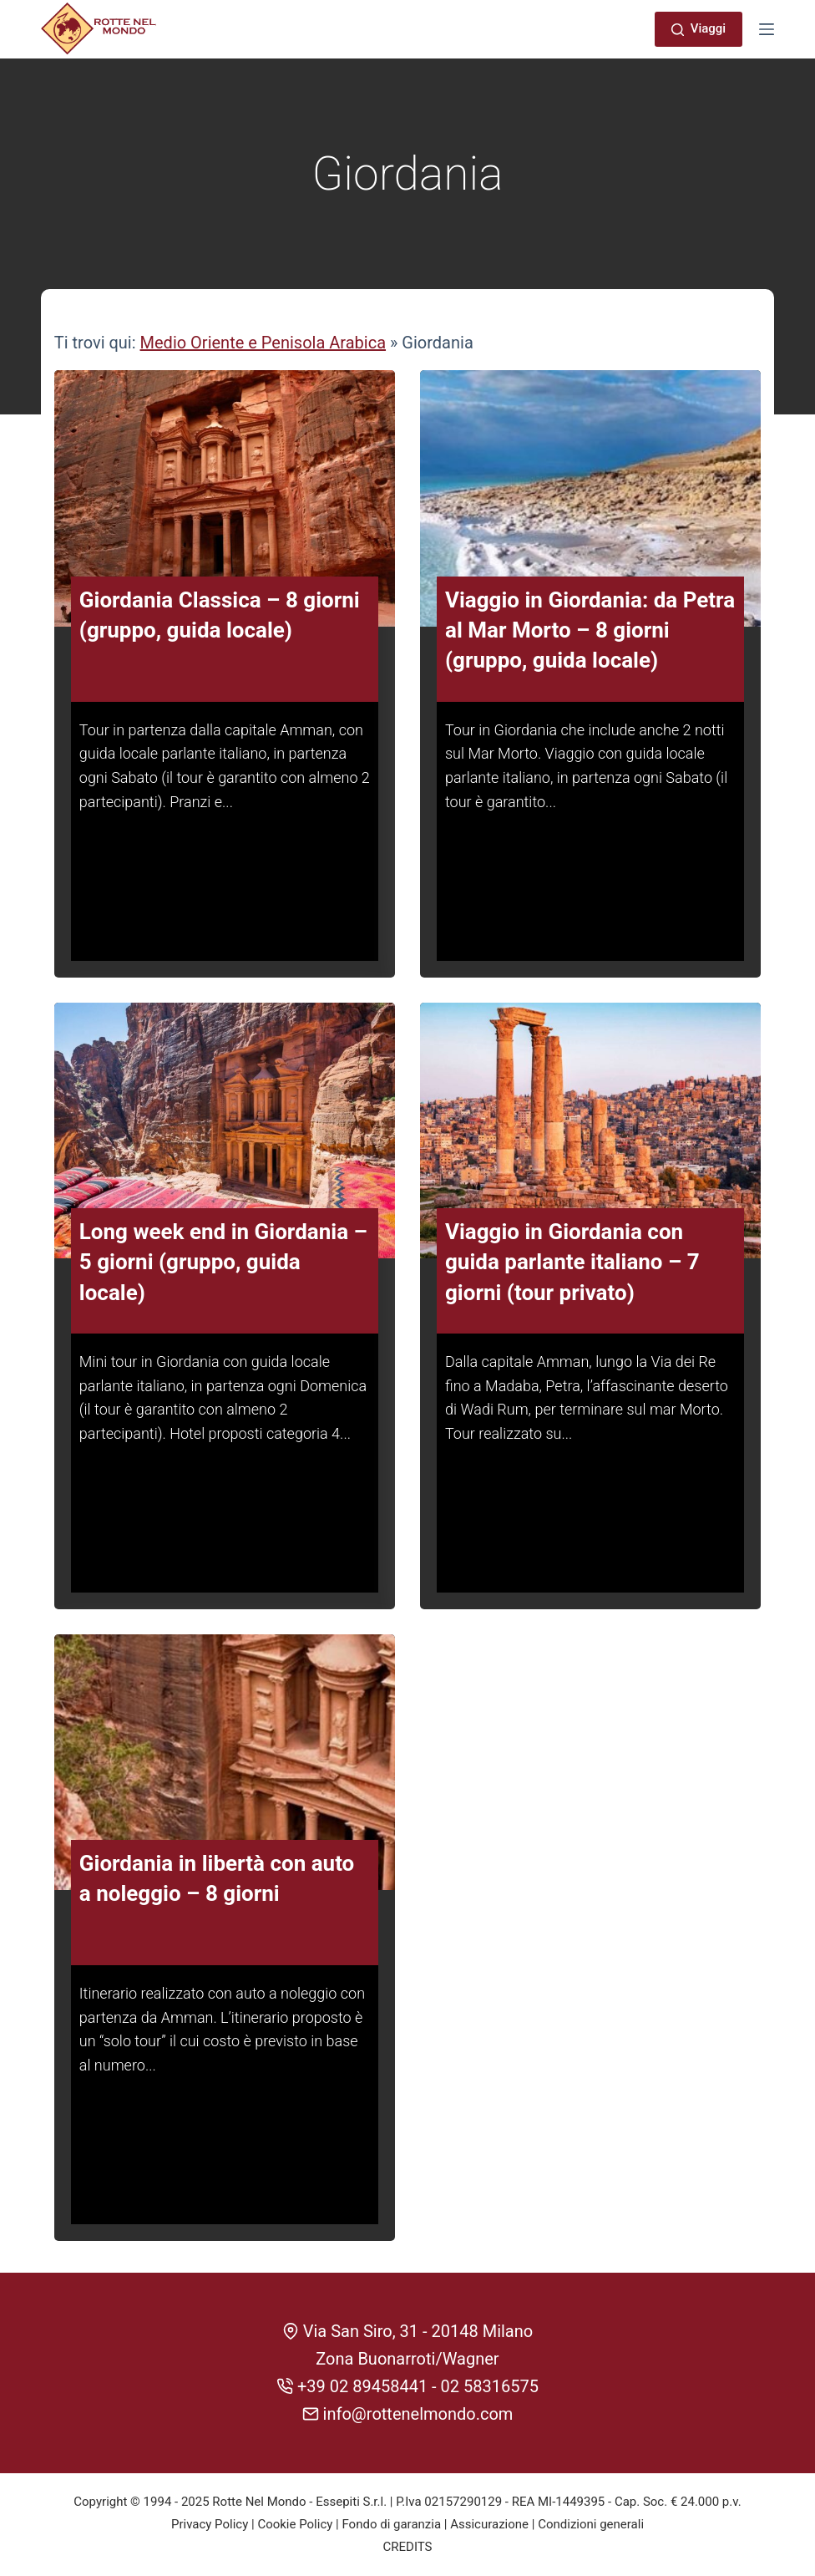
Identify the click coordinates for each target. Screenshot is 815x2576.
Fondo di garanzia (391, 2524)
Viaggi (698, 28)
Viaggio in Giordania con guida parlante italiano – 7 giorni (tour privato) (572, 1280)
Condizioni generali (591, 2524)
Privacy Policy (209, 2524)
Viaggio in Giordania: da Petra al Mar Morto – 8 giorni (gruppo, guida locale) (590, 648)
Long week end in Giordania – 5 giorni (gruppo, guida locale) (223, 1280)
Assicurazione (489, 2524)
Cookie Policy (294, 2524)
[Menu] (766, 29)
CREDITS (408, 2546)
